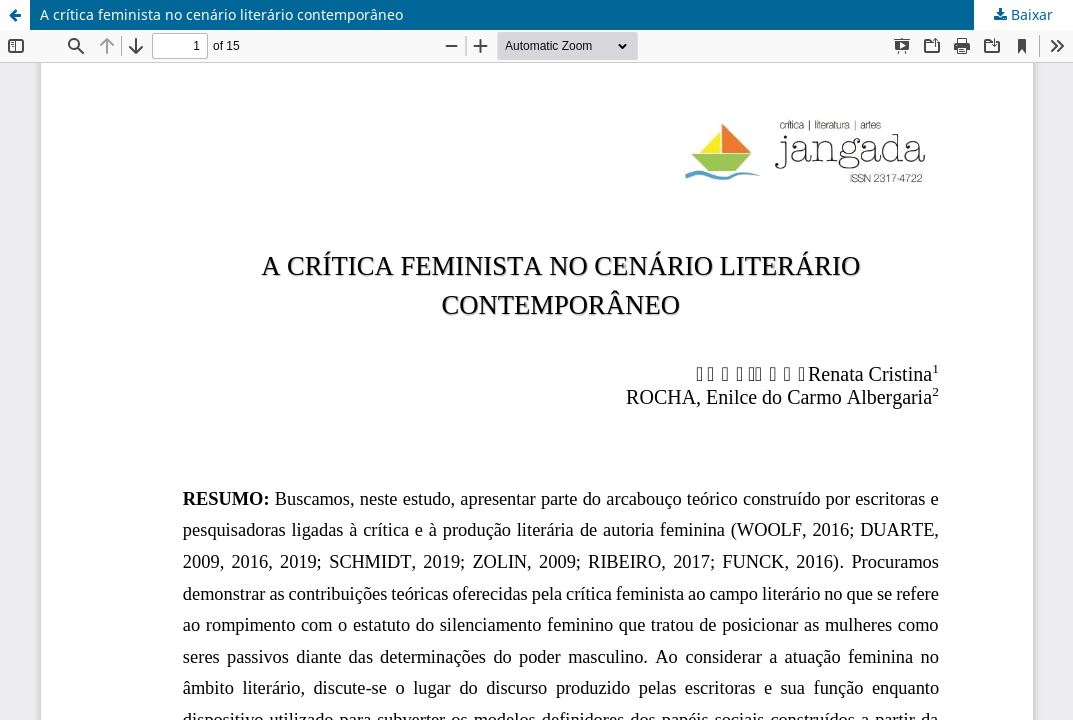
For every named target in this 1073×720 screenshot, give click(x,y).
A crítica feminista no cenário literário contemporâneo (221, 14)
